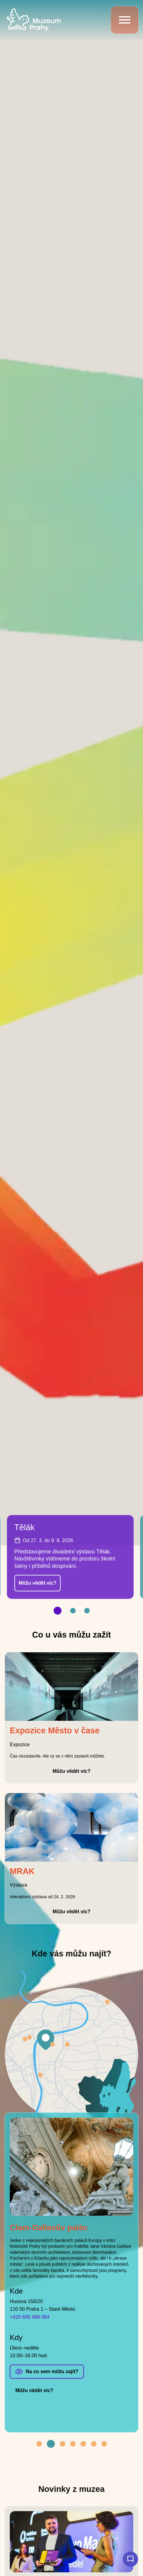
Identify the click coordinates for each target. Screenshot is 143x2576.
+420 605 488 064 (29, 2317)
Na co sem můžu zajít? (52, 2371)
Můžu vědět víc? (38, 1583)
